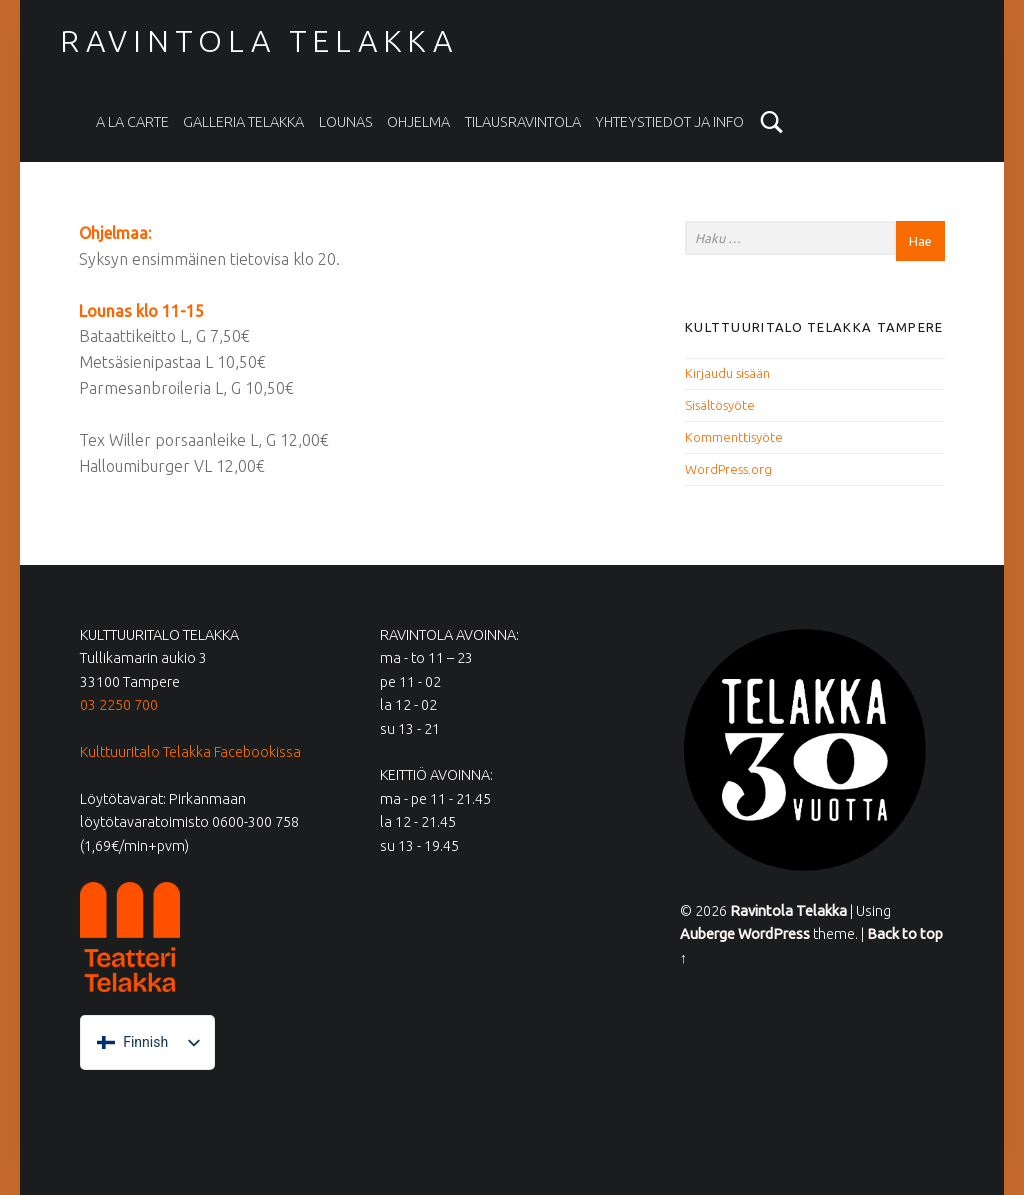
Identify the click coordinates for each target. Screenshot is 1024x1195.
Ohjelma (418, 122)
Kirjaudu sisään (727, 373)
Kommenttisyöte (734, 437)
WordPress (774, 934)
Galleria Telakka (243, 122)
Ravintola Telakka (259, 41)
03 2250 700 (119, 705)
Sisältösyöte (720, 405)
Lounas (346, 122)
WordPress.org (728, 469)
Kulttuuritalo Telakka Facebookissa (190, 752)
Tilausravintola (523, 122)
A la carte (132, 122)
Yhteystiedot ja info (669, 122)
